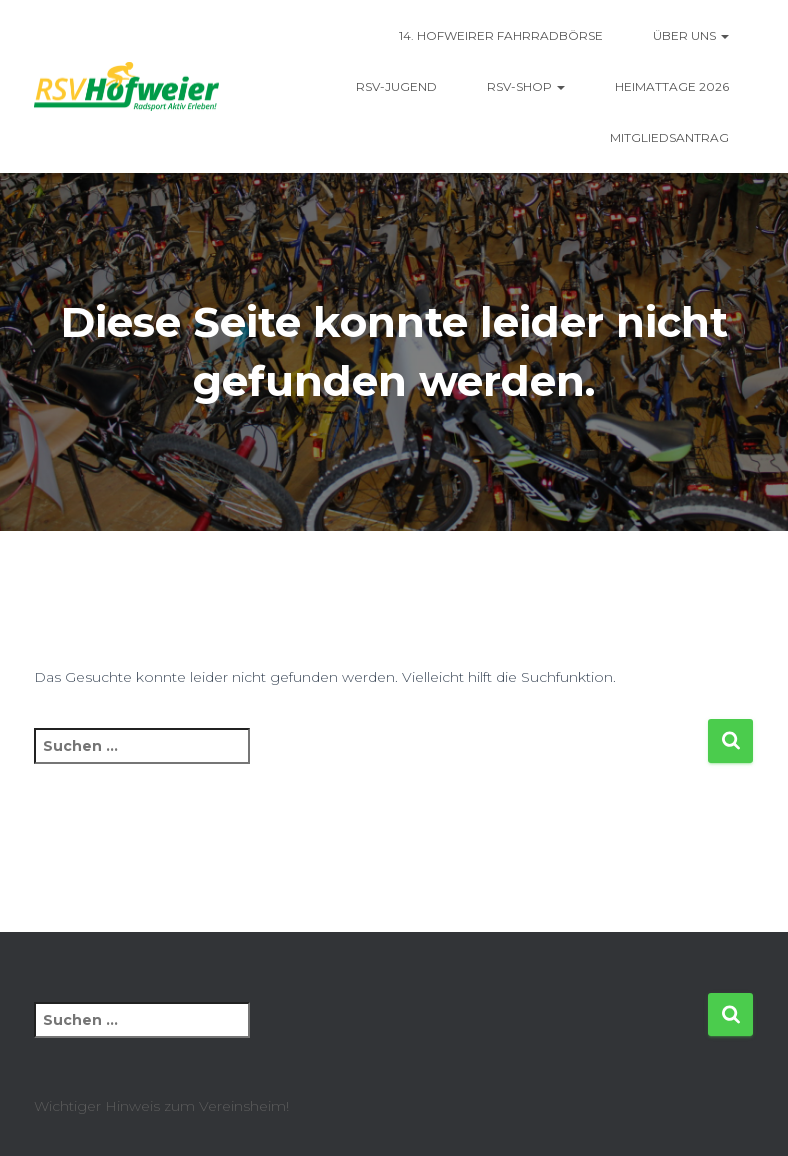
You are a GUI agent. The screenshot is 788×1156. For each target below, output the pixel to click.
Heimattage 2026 (672, 86)
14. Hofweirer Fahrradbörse (501, 35)
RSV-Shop (526, 86)
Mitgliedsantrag (669, 137)
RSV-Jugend (396, 86)
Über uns (691, 35)
